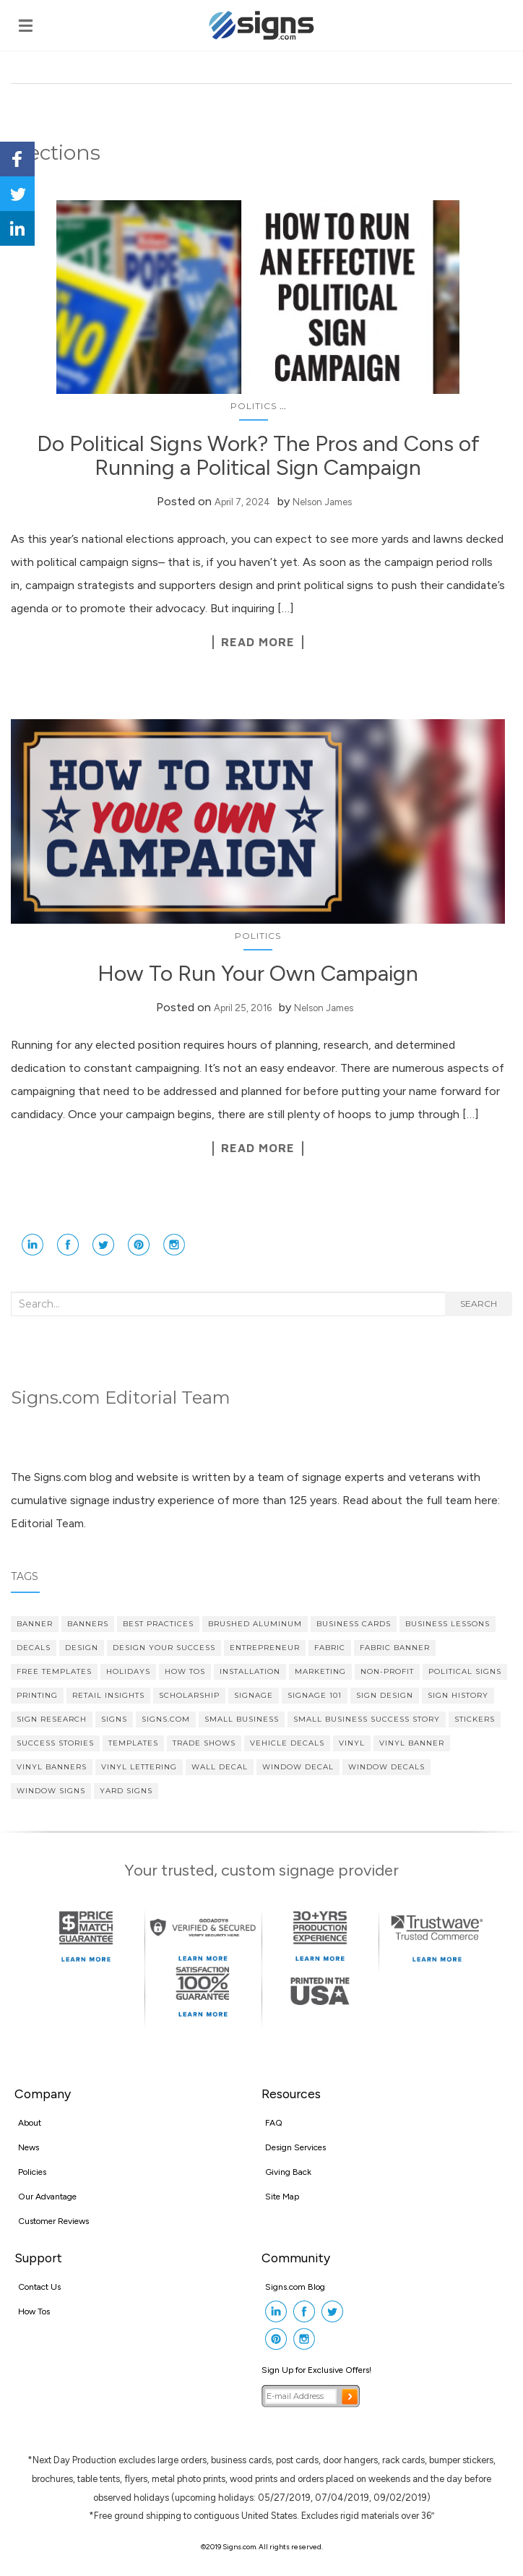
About (29, 2123)
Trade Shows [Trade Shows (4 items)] (204, 1743)
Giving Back (288, 2172)
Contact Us (39, 2287)
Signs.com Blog (295, 2287)
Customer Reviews (53, 2221)
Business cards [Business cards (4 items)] (353, 1623)
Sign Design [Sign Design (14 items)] (384, 1695)
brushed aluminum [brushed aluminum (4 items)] (255, 1623)
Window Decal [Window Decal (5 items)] (298, 1767)
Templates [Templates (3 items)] (133, 1743)
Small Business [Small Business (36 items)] (241, 1719)
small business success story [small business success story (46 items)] (366, 1719)
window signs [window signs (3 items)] (51, 1790)
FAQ (273, 2123)
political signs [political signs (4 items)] (464, 1671)
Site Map (282, 2196)
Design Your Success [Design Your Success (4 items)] (164, 1647)
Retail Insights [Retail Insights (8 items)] (108, 1695)
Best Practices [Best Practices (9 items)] (158, 1623)
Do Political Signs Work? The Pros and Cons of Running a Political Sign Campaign (258, 455)
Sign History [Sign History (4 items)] (458, 1695)
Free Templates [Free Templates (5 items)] (54, 1671)
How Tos (34, 2311)
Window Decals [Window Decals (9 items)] (386, 1767)
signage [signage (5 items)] (253, 1695)
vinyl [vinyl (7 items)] (352, 1743)
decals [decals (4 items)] (34, 1647)
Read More (258, 641)
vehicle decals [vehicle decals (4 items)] (287, 1743)
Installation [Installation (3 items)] (250, 1671)
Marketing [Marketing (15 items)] (320, 1671)
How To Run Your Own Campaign (258, 973)
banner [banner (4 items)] (35, 1623)
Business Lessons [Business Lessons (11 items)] (447, 1623)
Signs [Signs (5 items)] (114, 1719)
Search (478, 1303)
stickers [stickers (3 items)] (474, 1719)
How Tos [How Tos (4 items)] (185, 1671)
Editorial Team (47, 1523)
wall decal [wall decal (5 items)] (219, 1767)
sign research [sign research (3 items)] (52, 1719)
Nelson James (322, 502)
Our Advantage (47, 2196)
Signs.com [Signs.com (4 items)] (166, 1719)
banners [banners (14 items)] (87, 1623)
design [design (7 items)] (81, 1647)
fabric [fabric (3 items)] (329, 1647)
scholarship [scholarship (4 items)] (189, 1695)
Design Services (295, 2147)
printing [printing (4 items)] (37, 1695)
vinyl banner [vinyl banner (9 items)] (411, 1743)
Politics (253, 405)
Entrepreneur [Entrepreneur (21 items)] (265, 1647)
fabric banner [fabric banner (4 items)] (395, 1647)
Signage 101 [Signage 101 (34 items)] (315, 1695)
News (28, 2147)
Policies (32, 2172)
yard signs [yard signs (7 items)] (126, 1790)
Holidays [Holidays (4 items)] (128, 1671)
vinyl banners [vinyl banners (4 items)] (52, 1767)
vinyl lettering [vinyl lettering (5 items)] (139, 1767)
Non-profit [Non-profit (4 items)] (387, 1671)
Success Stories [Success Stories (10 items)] (55, 1743)
